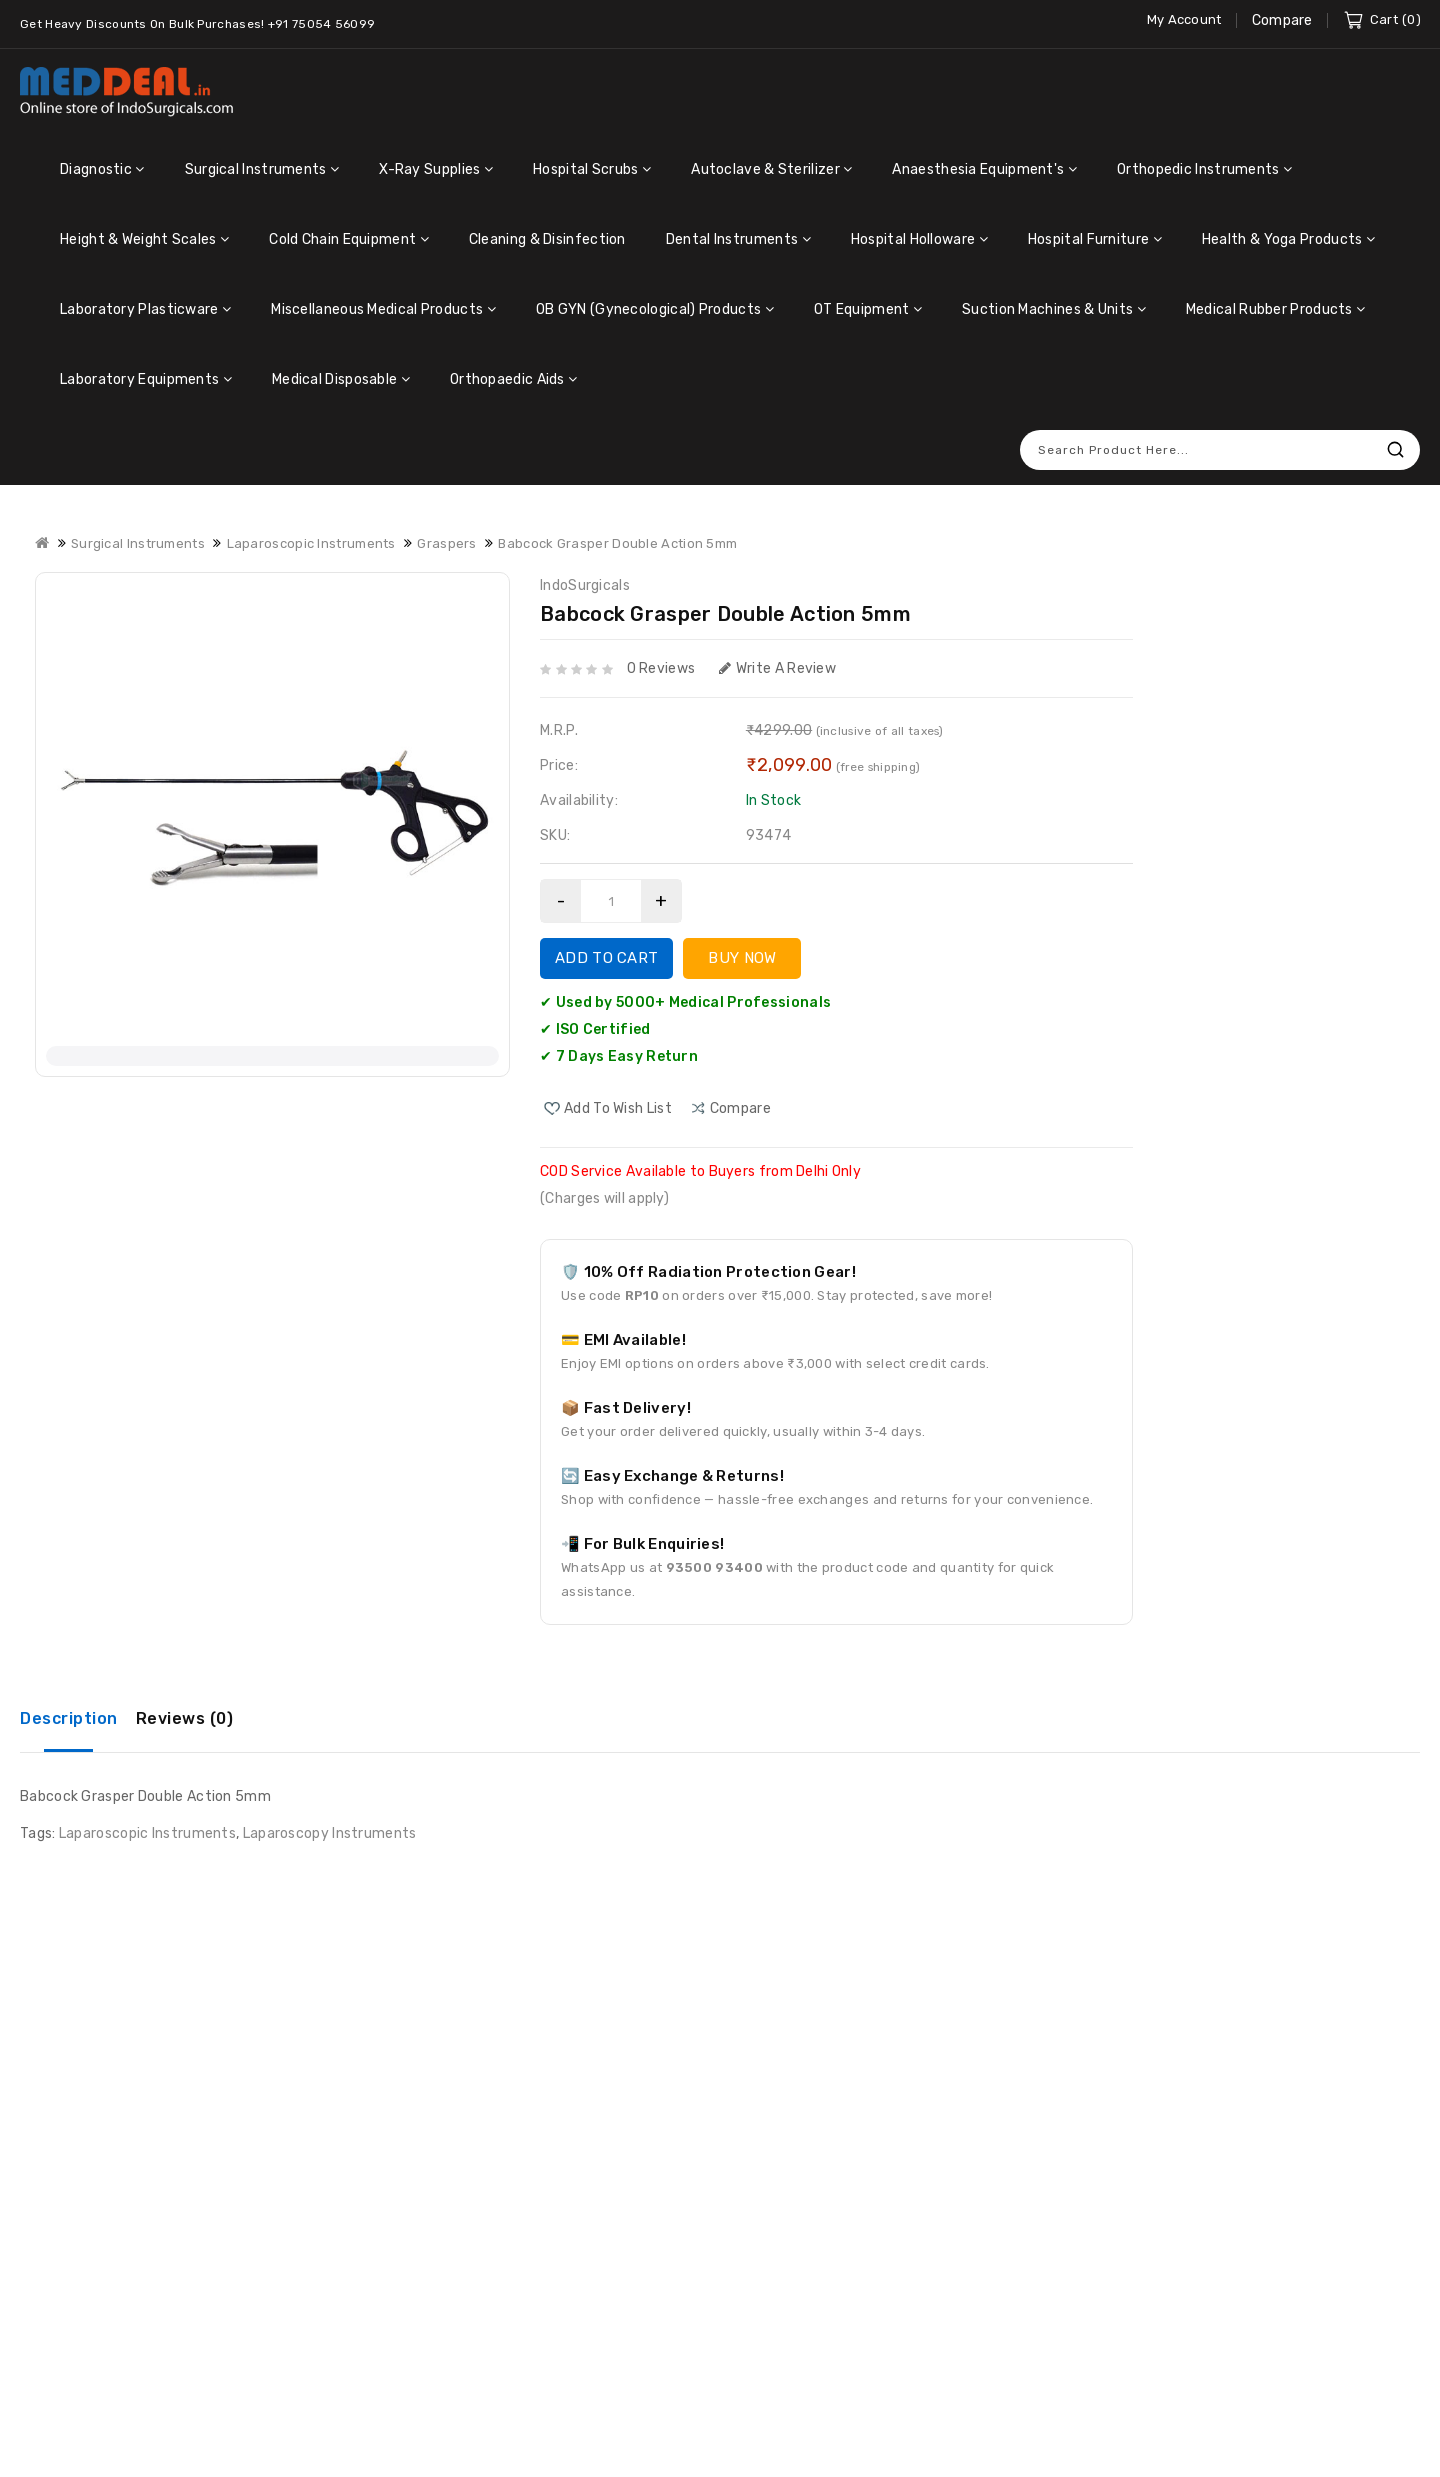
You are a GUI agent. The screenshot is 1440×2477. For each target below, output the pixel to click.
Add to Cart (606, 958)
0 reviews (661, 668)
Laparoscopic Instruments (147, 1833)
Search (1395, 449)
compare (740, 1108)
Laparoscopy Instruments (330, 1833)
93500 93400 (714, 1567)
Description (69, 1718)
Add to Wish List (618, 1108)
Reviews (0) (185, 1718)
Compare (1282, 20)
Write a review (778, 668)
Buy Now (742, 958)
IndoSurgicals (585, 585)
